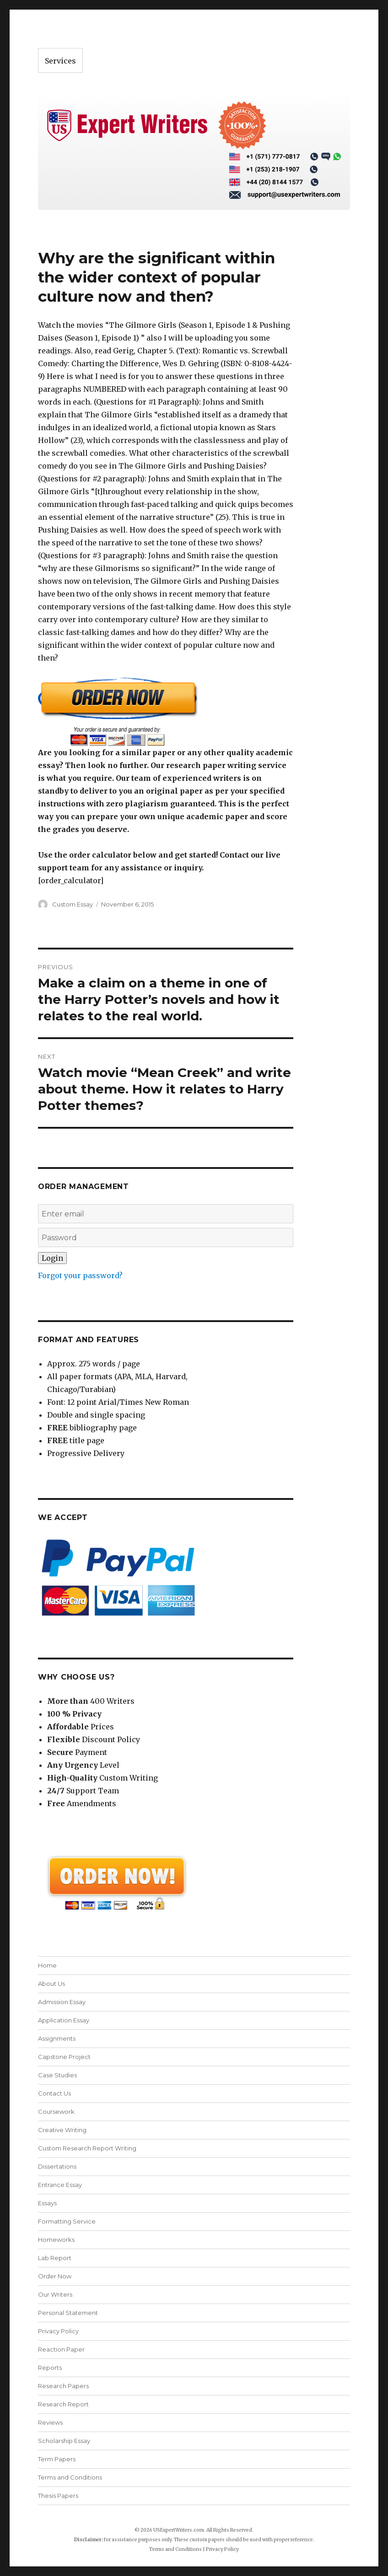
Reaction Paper (61, 2349)
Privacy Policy (58, 2331)
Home (47, 1965)
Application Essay (63, 2020)
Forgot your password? (80, 1275)
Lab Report (54, 2257)
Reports (50, 2367)
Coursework (56, 2111)
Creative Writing (62, 2129)
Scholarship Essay (64, 2440)
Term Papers (56, 2459)
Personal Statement (68, 2312)
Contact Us (54, 2093)
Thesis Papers (58, 2495)
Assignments (56, 2038)
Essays (47, 2203)
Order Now (54, 2276)
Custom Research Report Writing (87, 2148)
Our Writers (55, 2294)
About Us (51, 1983)
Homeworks (56, 2239)
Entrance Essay (60, 2184)
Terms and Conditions (70, 2477)
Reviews (50, 2422)
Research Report (63, 2404)
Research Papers (63, 2385)
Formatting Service (67, 2221)
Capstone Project (64, 2056)
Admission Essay (62, 2001)
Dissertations (57, 2166)
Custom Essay (72, 904)
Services (60, 60)
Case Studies (57, 2075)
